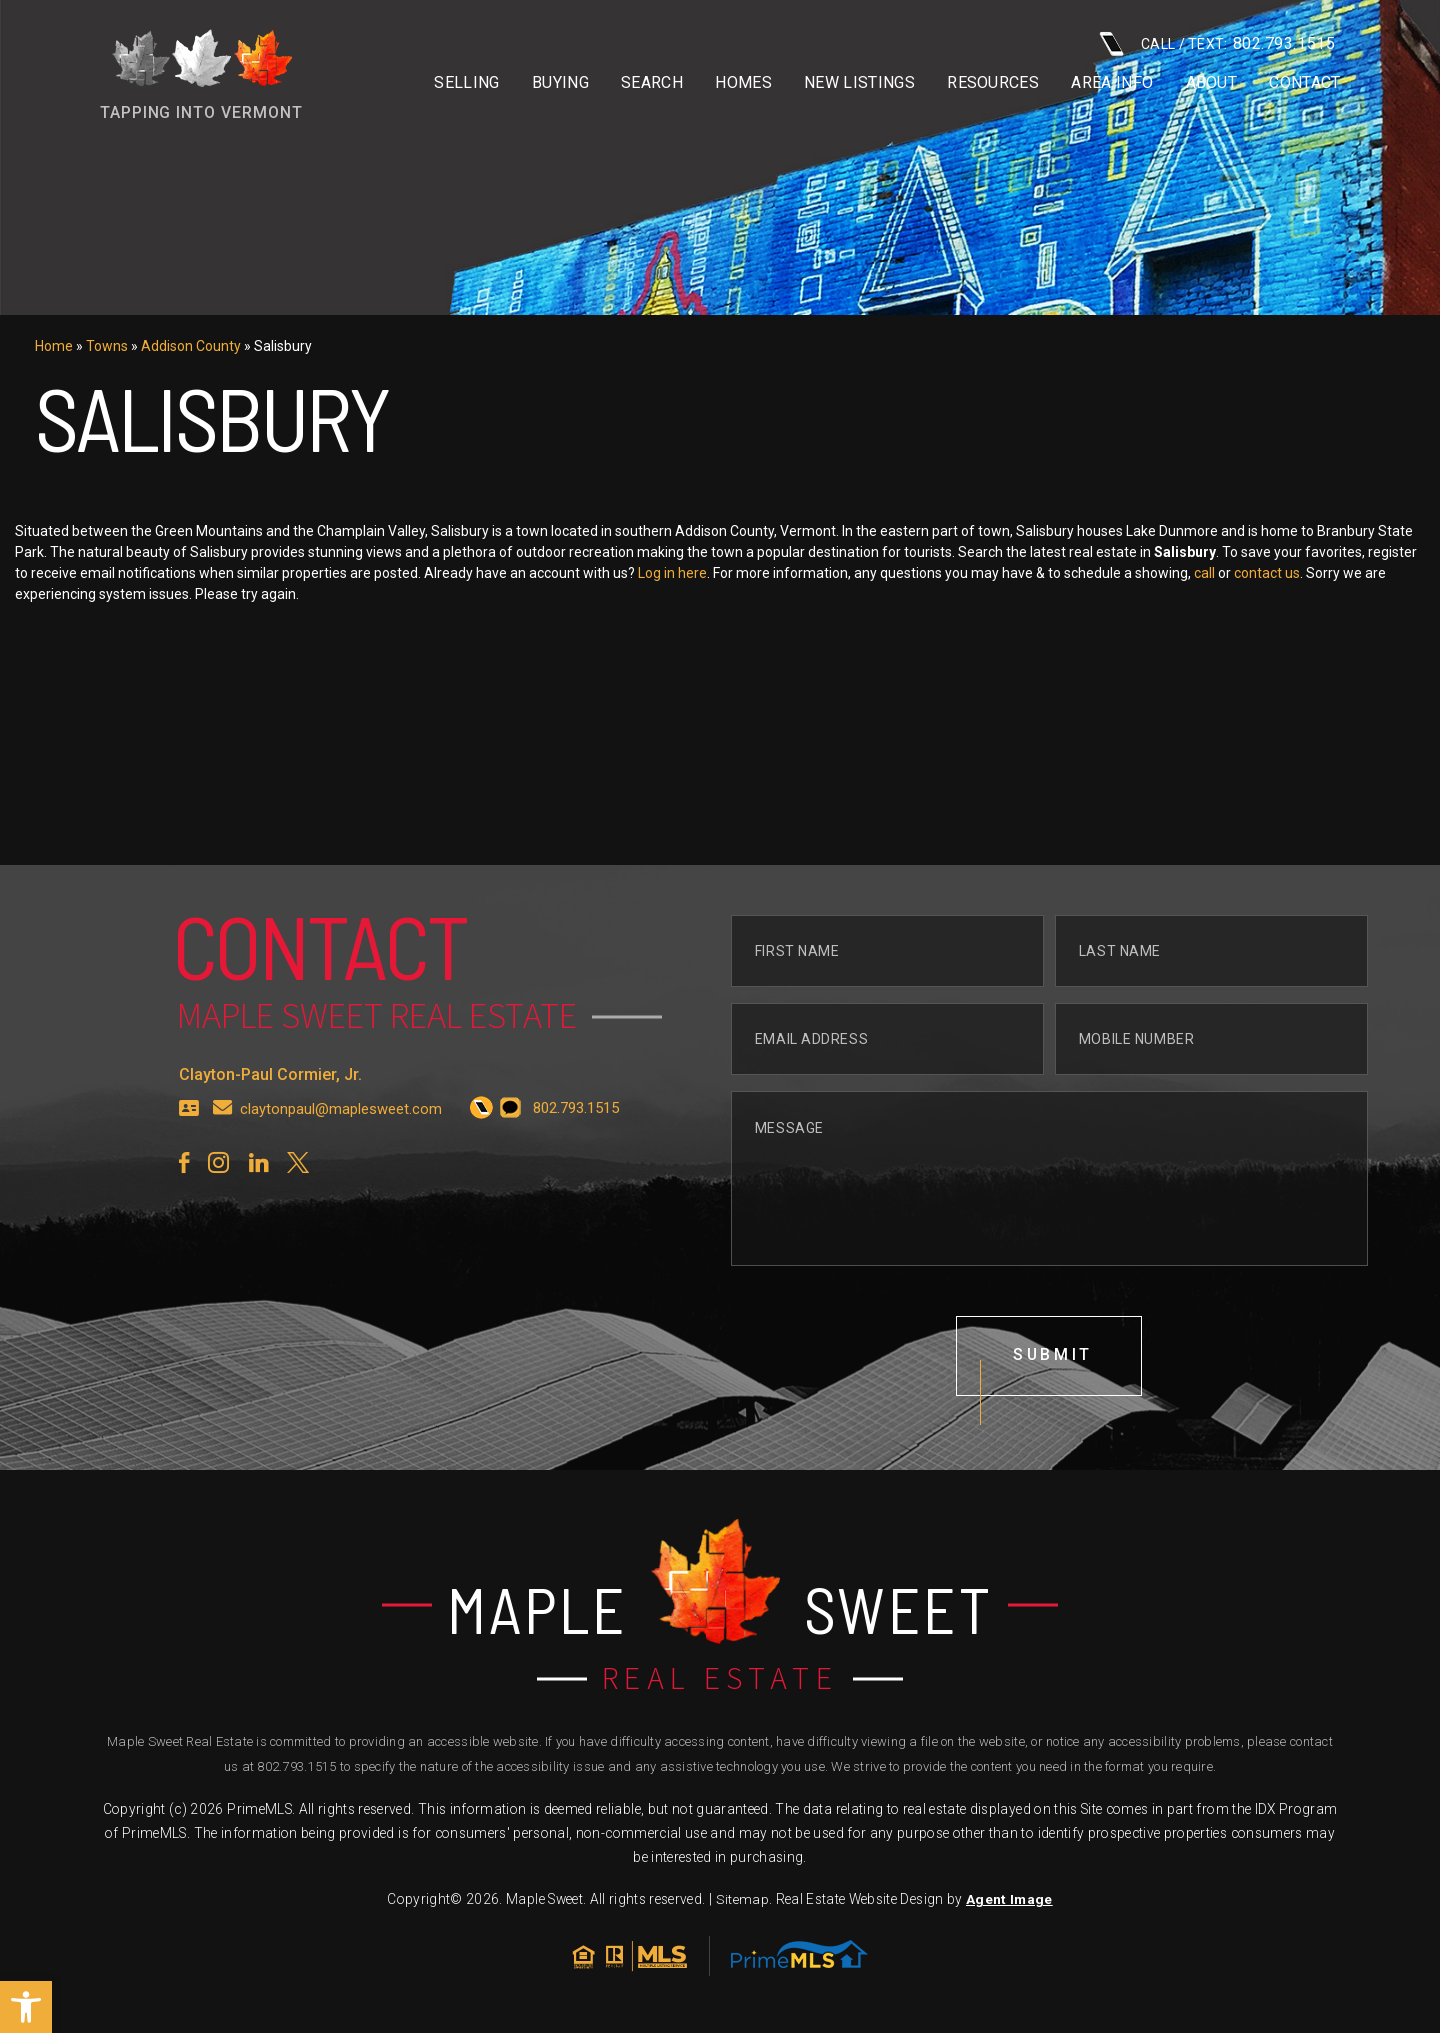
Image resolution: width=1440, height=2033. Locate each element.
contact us (1331, 573)
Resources (993, 83)
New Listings (859, 83)
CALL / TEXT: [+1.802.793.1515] (1217, 43)
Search (652, 83)
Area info (1112, 83)
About (1212, 83)
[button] (26, 2007)
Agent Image (1008, 1901)
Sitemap (742, 1901)
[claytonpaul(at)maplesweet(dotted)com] (223, 1170)
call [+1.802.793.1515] (1268, 573)
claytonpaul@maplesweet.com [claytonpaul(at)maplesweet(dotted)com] (341, 1170)
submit (1053, 1417)
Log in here (736, 573)
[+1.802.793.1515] (481, 1170)
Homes (743, 83)
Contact (1304, 83)
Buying (560, 83)
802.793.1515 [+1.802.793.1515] (296, 1767)
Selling (466, 83)
